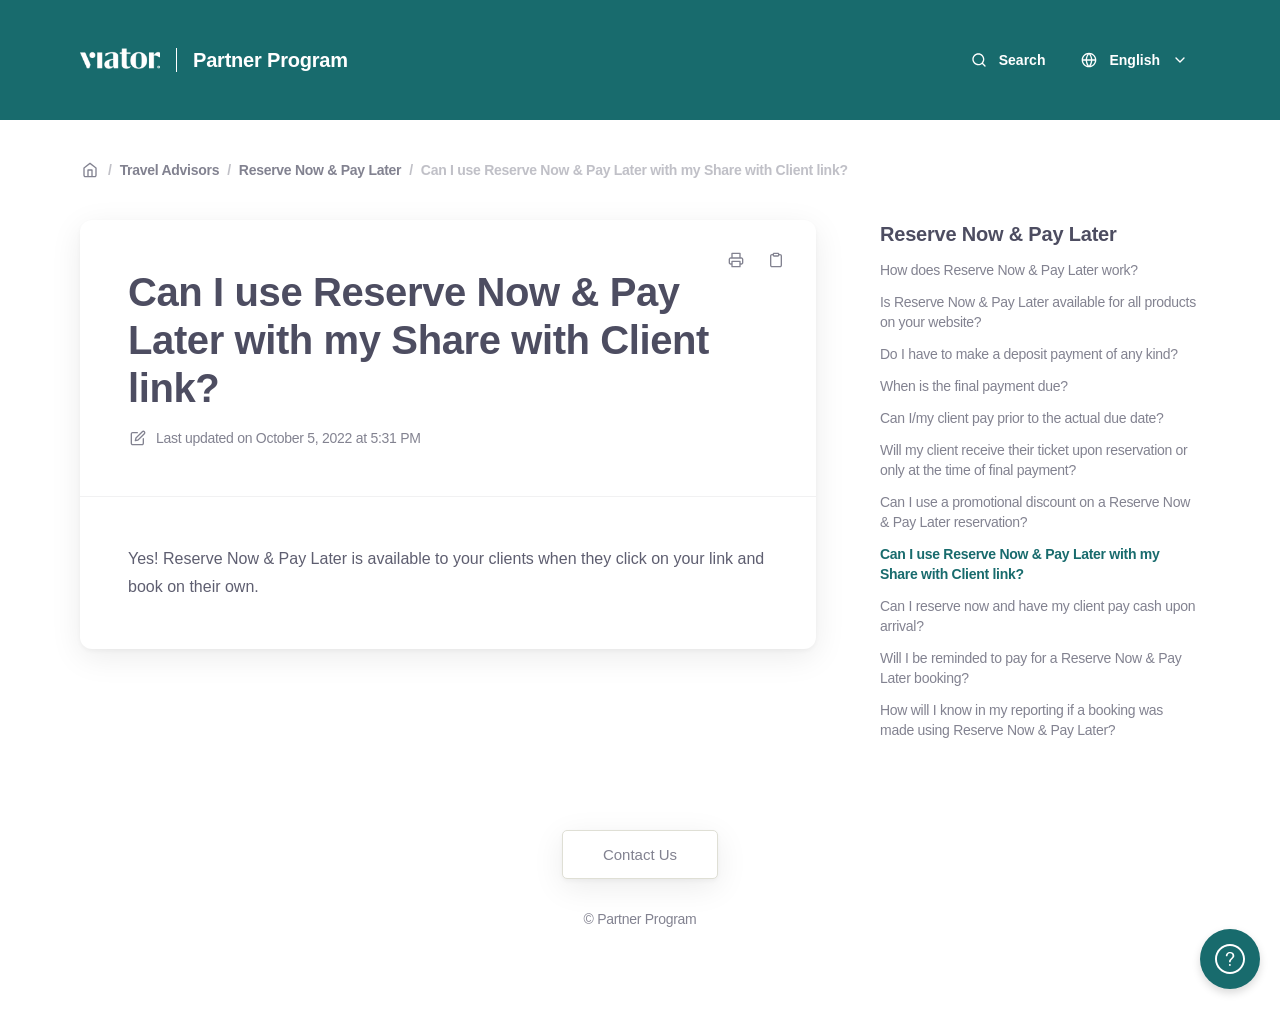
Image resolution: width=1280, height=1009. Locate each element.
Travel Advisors (170, 170)
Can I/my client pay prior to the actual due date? (1022, 418)
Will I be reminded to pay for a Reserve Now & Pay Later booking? (1030, 668)
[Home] (120, 60)
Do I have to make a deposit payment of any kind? (1029, 354)
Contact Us (640, 854)
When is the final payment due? (974, 386)
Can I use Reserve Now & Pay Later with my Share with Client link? (634, 170)
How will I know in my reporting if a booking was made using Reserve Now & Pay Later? (1021, 720)
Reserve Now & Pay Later (320, 170)
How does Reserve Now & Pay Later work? (1009, 270)
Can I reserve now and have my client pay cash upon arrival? (1037, 616)
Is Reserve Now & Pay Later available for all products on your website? (1038, 312)
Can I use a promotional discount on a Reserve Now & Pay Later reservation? (1035, 512)
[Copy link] (776, 260)
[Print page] (736, 260)
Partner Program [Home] (270, 60)
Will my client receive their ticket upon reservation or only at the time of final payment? (1034, 460)
